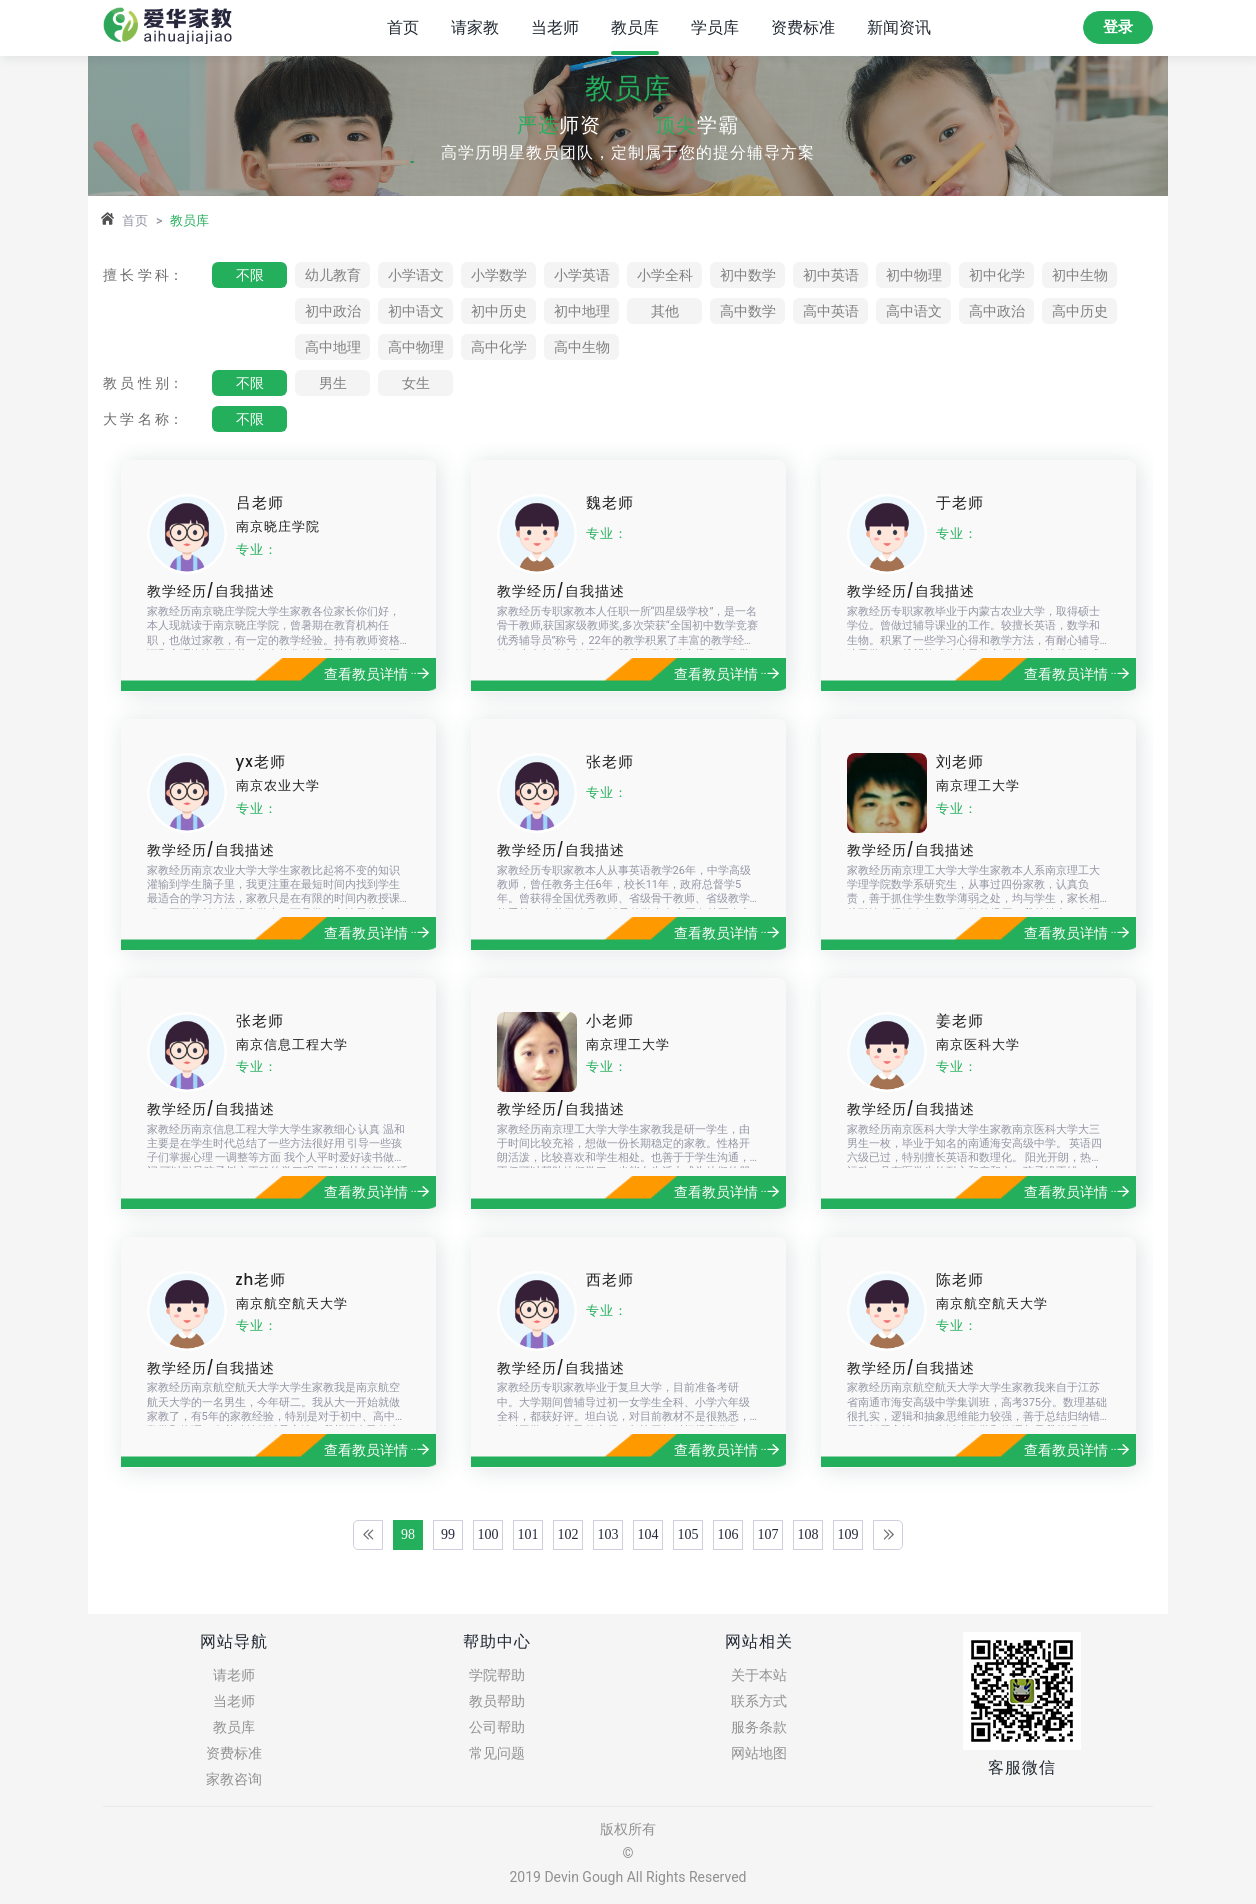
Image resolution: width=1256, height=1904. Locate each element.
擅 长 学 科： (143, 275)
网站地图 (759, 1753)
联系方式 (759, 1701)
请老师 (234, 1675)
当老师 (555, 27)
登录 (1118, 27)
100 (488, 1534)
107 (768, 1534)
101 (528, 1534)
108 (808, 1534)
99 (448, 1534)
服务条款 (759, 1727)
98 (408, 1534)
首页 (403, 27)
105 (688, 1534)
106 (728, 1534)
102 (568, 1534)
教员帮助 (497, 1701)
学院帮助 (497, 1675)
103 (608, 1534)
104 (648, 1534)
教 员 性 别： (143, 383)
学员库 (715, 27)
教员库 (635, 27)
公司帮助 (497, 1727)
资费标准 (803, 27)
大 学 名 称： (143, 419)
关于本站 (759, 1675)
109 (848, 1534)
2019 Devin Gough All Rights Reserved (627, 1877)
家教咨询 (234, 1779)
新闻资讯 (899, 27)
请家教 (475, 27)
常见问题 (497, 1753)
